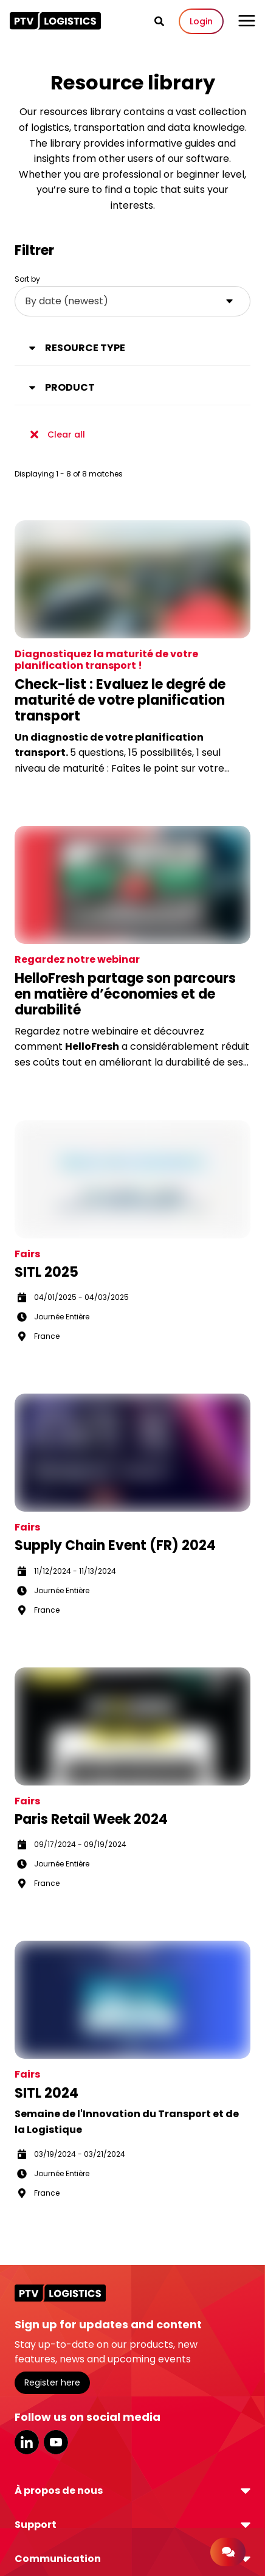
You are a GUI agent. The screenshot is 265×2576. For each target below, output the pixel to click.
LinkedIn (27, 2442)
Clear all (55, 434)
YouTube (56, 2442)
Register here (52, 2382)
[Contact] (228, 2552)
